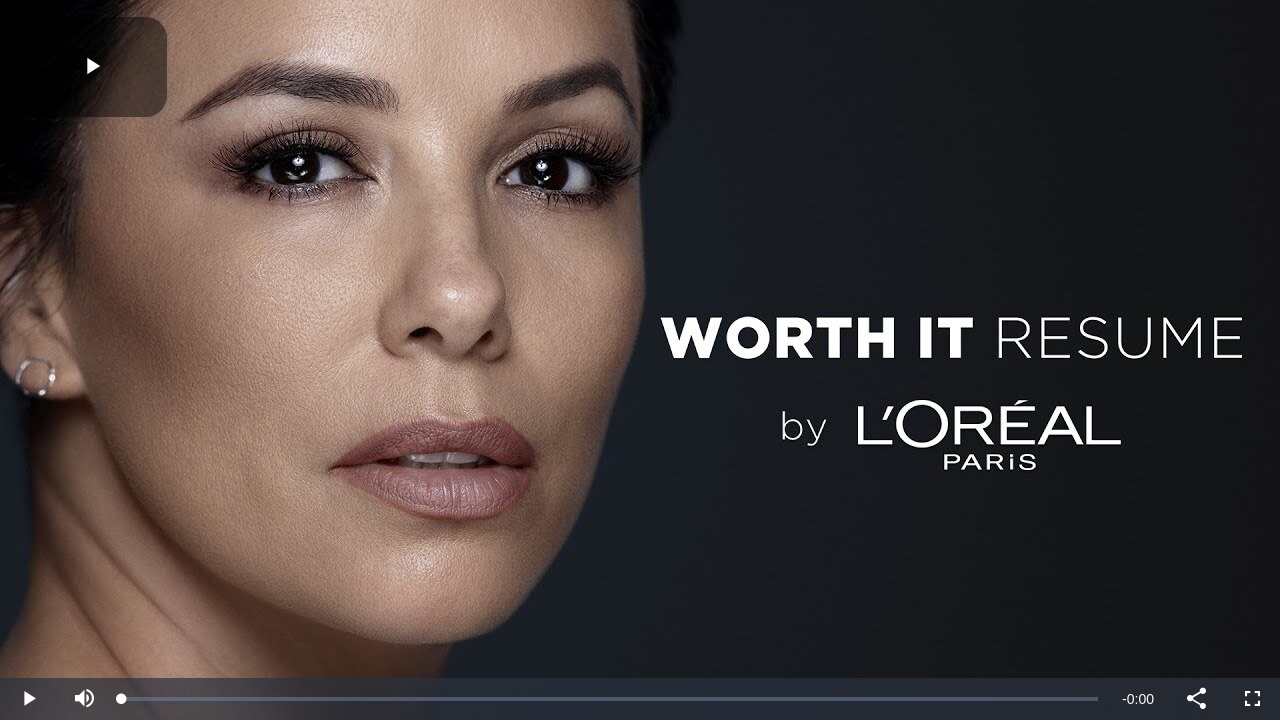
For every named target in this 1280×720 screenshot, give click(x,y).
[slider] (610, 699)
